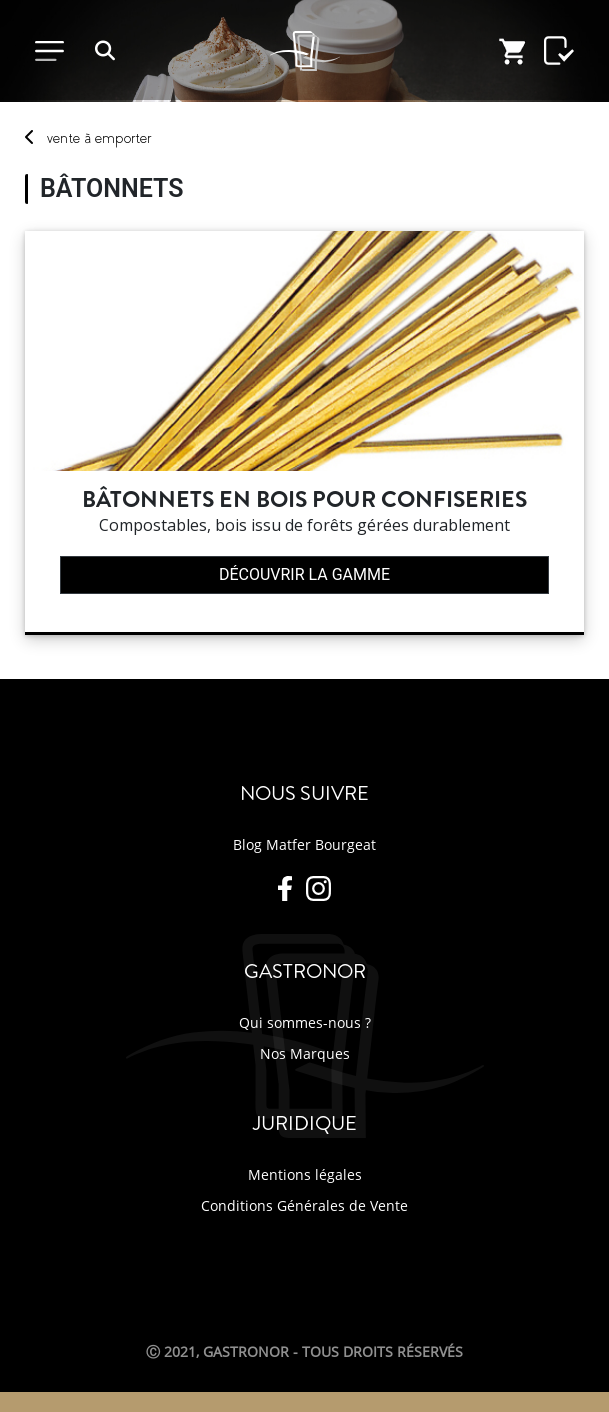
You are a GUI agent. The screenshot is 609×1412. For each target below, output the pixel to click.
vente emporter (99, 138)
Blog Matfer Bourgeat (304, 844)
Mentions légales (305, 1174)
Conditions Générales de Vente (304, 1205)
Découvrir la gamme (304, 574)
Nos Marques (305, 1053)
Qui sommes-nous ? (305, 1022)
